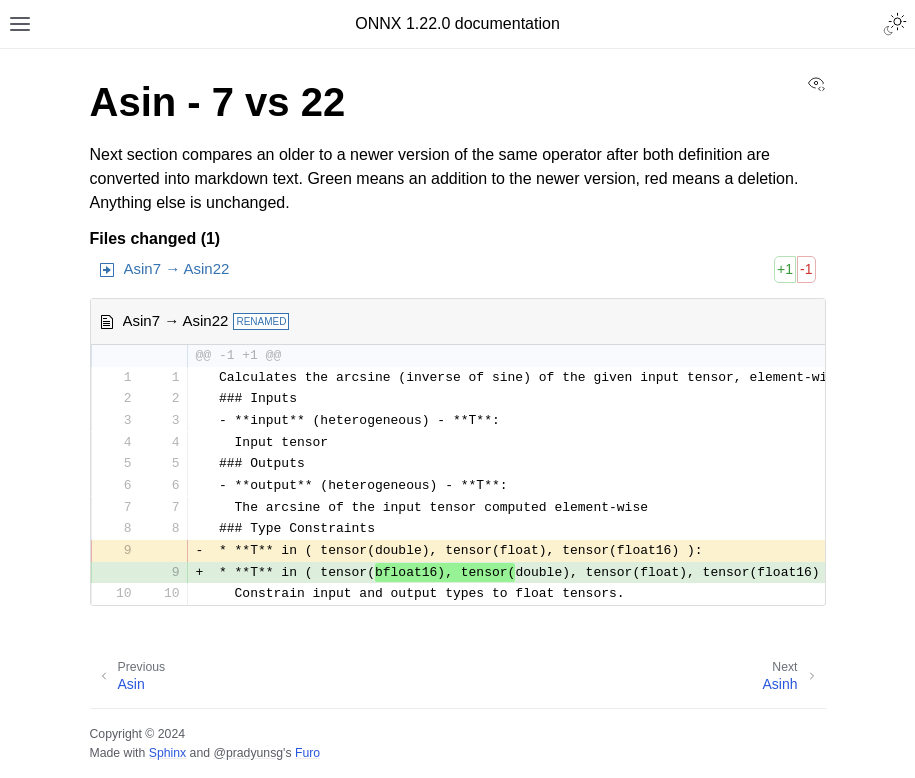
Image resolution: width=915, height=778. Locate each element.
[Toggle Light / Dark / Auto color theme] (895, 24)
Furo (307, 753)
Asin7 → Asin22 (177, 268)
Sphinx (167, 753)
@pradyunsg (248, 753)
